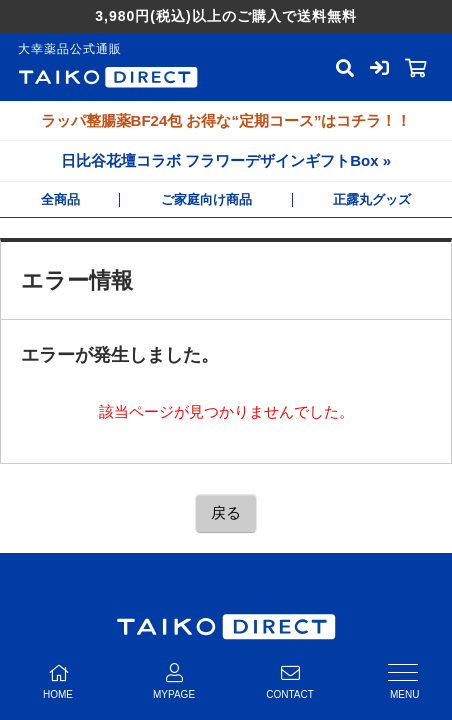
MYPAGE (174, 681)
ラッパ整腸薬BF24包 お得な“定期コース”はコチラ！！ (226, 120)
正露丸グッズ (372, 199)
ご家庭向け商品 (206, 199)
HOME (58, 681)
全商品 (60, 199)
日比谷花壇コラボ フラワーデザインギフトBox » (226, 160)
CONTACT (290, 681)
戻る (226, 512)
